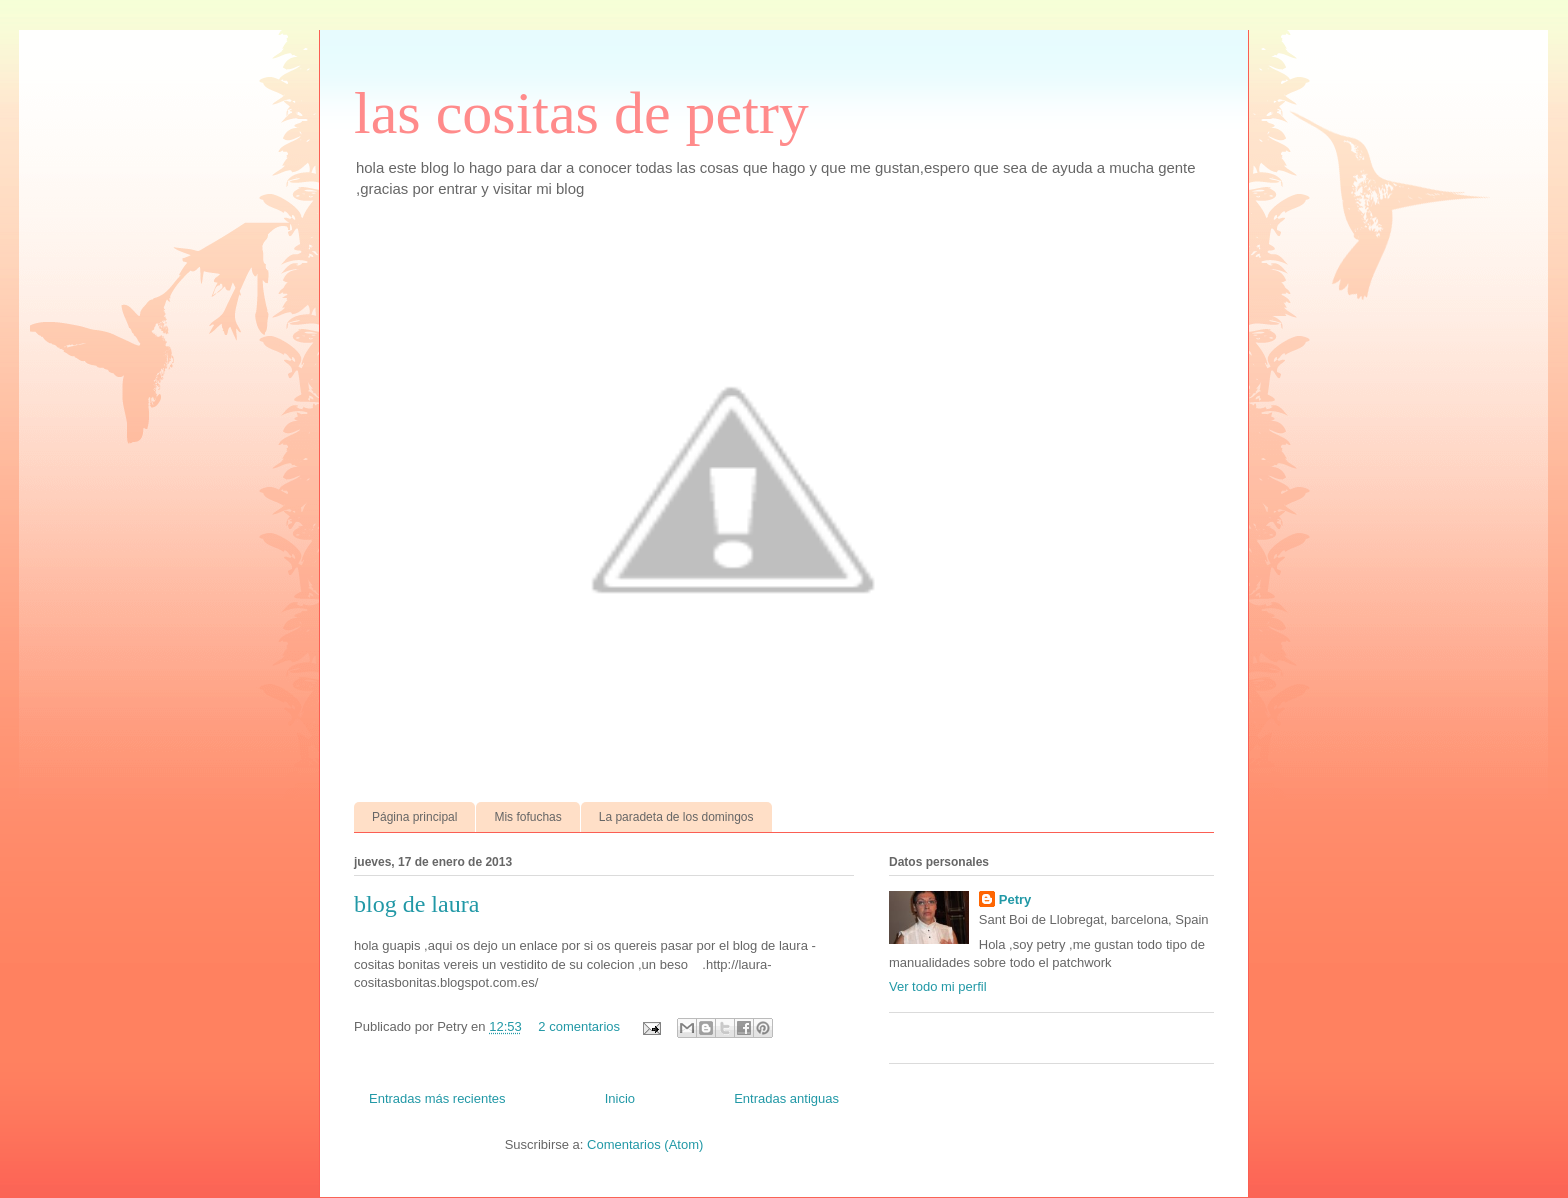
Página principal (414, 817)
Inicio (620, 1098)
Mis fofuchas (527, 817)
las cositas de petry (581, 113)
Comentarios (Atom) (645, 1144)
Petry (1015, 899)
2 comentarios (579, 1026)
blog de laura (416, 904)
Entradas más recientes (437, 1098)
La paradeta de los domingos (676, 817)
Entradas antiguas (786, 1098)
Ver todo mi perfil (938, 986)
